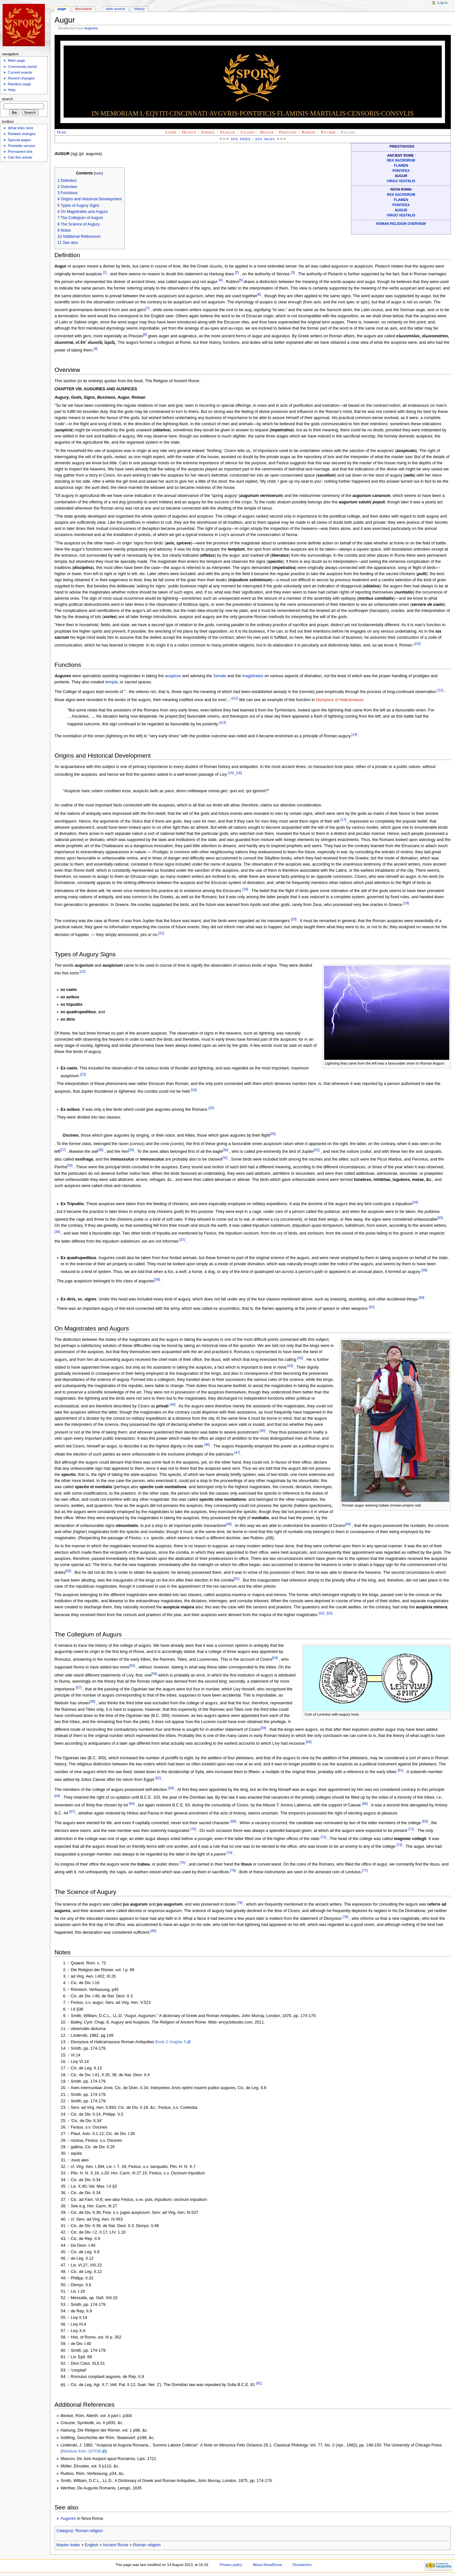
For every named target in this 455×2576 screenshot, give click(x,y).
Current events (20, 72)
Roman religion (89, 2531)
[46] (207, 1444)
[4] (220, 280)
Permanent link (20, 151)
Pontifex (400, 171)
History (139, 9)
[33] (70, 1165)
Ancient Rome (116, 2545)
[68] (233, 1821)
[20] (294, 919)
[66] (365, 1803)
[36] (57, 1232)
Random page (19, 84)
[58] (92, 1701)
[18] (245, 889)
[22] (83, 971)
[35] (440, 1218)
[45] (262, 1431)
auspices (173, 676)
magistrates (253, 676)
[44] (172, 1404)
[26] (273, 1134)
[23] (83, 1074)
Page (61, 9)
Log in (443, 3)
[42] (300, 1358)
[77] (365, 1870)
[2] (237, 272)
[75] (182, 1863)
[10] (418, 644)
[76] (233, 1870)
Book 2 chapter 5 (170, 2042)
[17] (343, 820)
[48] (229, 1524)
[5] (241, 280)
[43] (290, 1366)
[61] (400, 1770)
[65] (132, 1803)
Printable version (21, 146)
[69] (425, 1821)
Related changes (22, 134)
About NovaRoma (267, 2565)
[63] (171, 1788)
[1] (105, 272)
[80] (153, 1931)
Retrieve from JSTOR (81, 2451)
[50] (68, 1571)
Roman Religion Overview (401, 224)
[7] (148, 308)
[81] (259, 2383)
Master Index (68, 2545)
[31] (317, 1150)
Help (12, 90)
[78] (240, 1903)
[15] (231, 773)
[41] (372, 1307)
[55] (132, 1665)
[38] (424, 1270)
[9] (96, 349)
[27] (63, 1150)
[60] (309, 1742)
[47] (237, 1453)
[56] (154, 1674)
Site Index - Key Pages (253, 139)
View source (115, 9)
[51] (237, 1579)
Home (62, 132)
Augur (401, 210)
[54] (275, 1658)
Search (7, 99)
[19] (406, 903)
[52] (322, 1613)
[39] (157, 1279)
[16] (239, 773)
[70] (193, 1829)
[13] (223, 722)
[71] (411, 1829)
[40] (421, 1297)
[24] (194, 1090)
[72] (323, 1837)
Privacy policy (231, 2565)
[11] (440, 690)
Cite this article (20, 157)
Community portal (22, 66)
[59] (263, 1728)
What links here (20, 128)
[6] (259, 294)
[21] (161, 933)
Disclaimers (302, 2565)
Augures (90, 28)
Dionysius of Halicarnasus (339, 700)
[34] (415, 1202)
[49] (348, 1524)
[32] (225, 1158)
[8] (145, 334)
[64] (57, 1796)
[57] (79, 1687)
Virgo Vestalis (401, 181)
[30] (225, 1150)
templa (111, 682)
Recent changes (21, 78)
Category (65, 2531)
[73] (399, 1845)
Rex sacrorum (401, 160)
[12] (235, 698)
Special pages (19, 140)
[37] (182, 1240)
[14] (354, 734)
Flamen (401, 165)
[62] (158, 1778)
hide (98, 173)
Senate (219, 676)
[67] (72, 1812)
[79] (345, 1917)
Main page (16, 60)
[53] (329, 1613)
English (91, 2545)
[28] (100, 1150)
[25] (211, 1108)
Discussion (83, 9)
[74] (230, 1853)
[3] (293, 272)
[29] (131, 1150)
